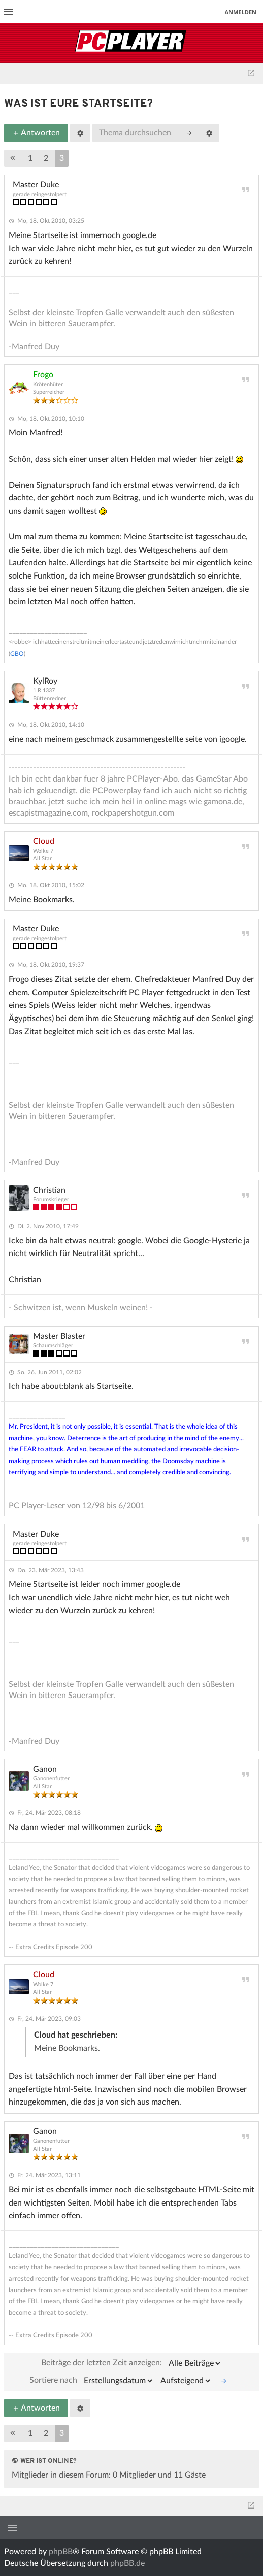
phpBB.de (127, 2563)
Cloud (43, 841)
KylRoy (45, 681)
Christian (49, 1190)
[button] (12, 158)
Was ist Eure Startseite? (78, 103)
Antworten (36, 133)
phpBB (61, 2552)
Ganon (45, 1769)
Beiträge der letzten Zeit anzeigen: (131, 2363)
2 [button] (46, 158)
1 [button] (30, 158)
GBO (17, 654)
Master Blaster (59, 1336)
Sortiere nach (91, 2380)
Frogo (43, 374)
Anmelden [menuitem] (240, 12)
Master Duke (36, 185)
